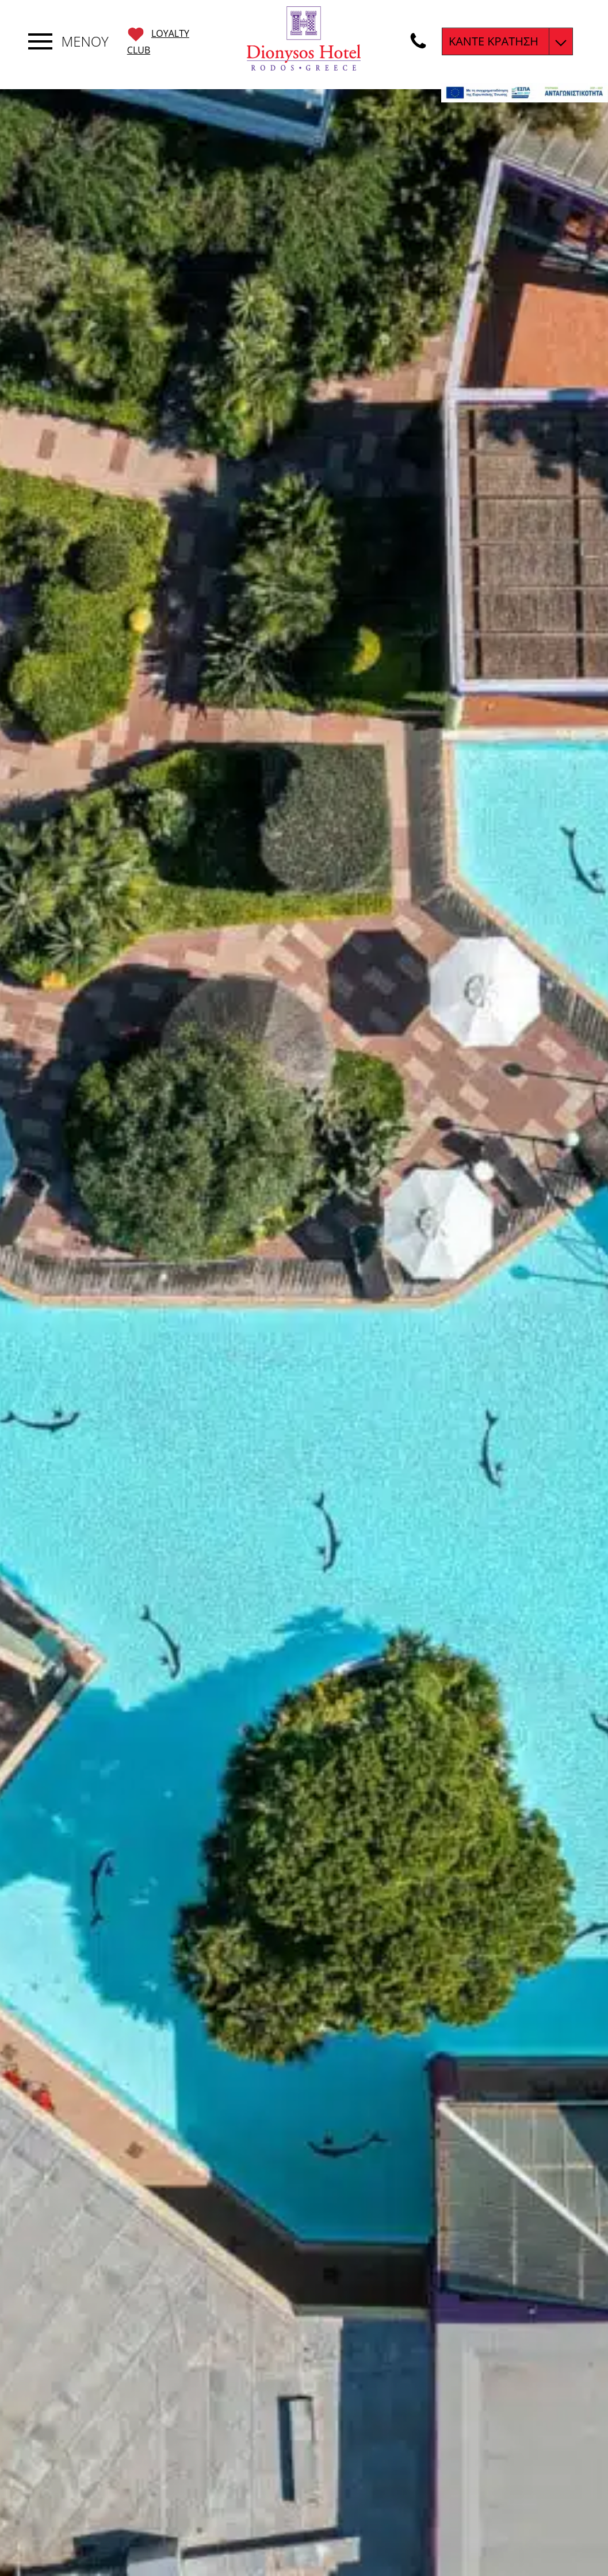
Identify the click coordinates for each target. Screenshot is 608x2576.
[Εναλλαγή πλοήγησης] (40, 41)
